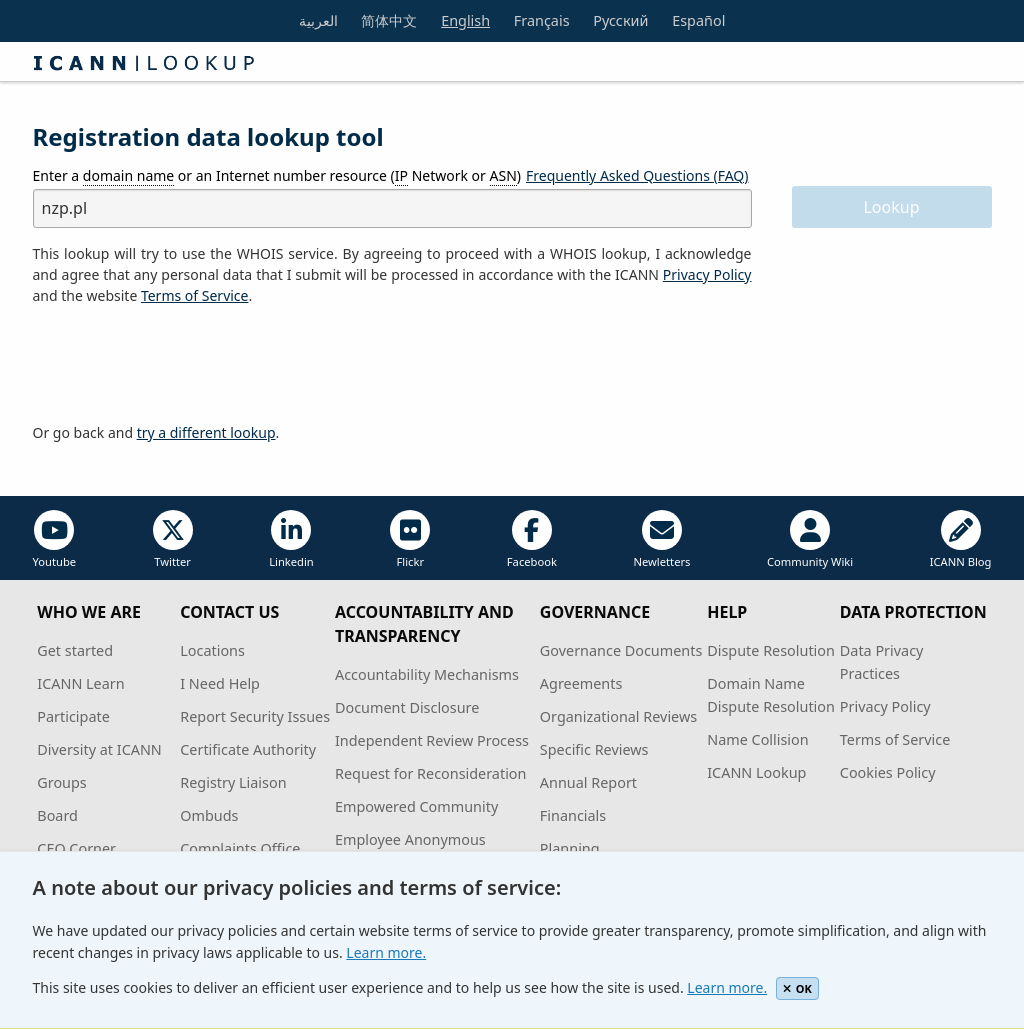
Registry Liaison (233, 782)
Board (57, 815)
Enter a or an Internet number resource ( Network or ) (277, 176)
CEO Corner (76, 848)
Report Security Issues (255, 716)
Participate (73, 716)
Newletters (661, 539)
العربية (318, 20)
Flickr (410, 539)
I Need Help (220, 683)
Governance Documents (621, 650)
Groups (61, 782)
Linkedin (291, 539)
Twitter (173, 539)
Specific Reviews (594, 749)
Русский (620, 20)
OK (797, 988)
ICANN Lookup (756, 772)
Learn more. (386, 952)
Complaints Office (240, 848)
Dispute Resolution (771, 650)
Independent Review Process (432, 740)
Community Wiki (810, 539)
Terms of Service (895, 739)
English (465, 20)
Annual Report (588, 782)
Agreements (581, 683)
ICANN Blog (961, 539)
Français (542, 20)
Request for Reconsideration (430, 773)
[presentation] (185, 365)
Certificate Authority (248, 749)
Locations (212, 650)
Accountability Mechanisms (427, 674)
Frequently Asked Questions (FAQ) (637, 175)
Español (698, 20)
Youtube (55, 539)
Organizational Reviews (618, 716)
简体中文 (389, 20)
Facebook (532, 539)
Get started (75, 650)
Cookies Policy (888, 772)
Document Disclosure (407, 707)
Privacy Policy (707, 274)
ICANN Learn (80, 683)
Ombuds (209, 815)
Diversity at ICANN (99, 749)
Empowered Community (416, 806)
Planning (570, 848)
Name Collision (757, 739)
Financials (573, 815)
